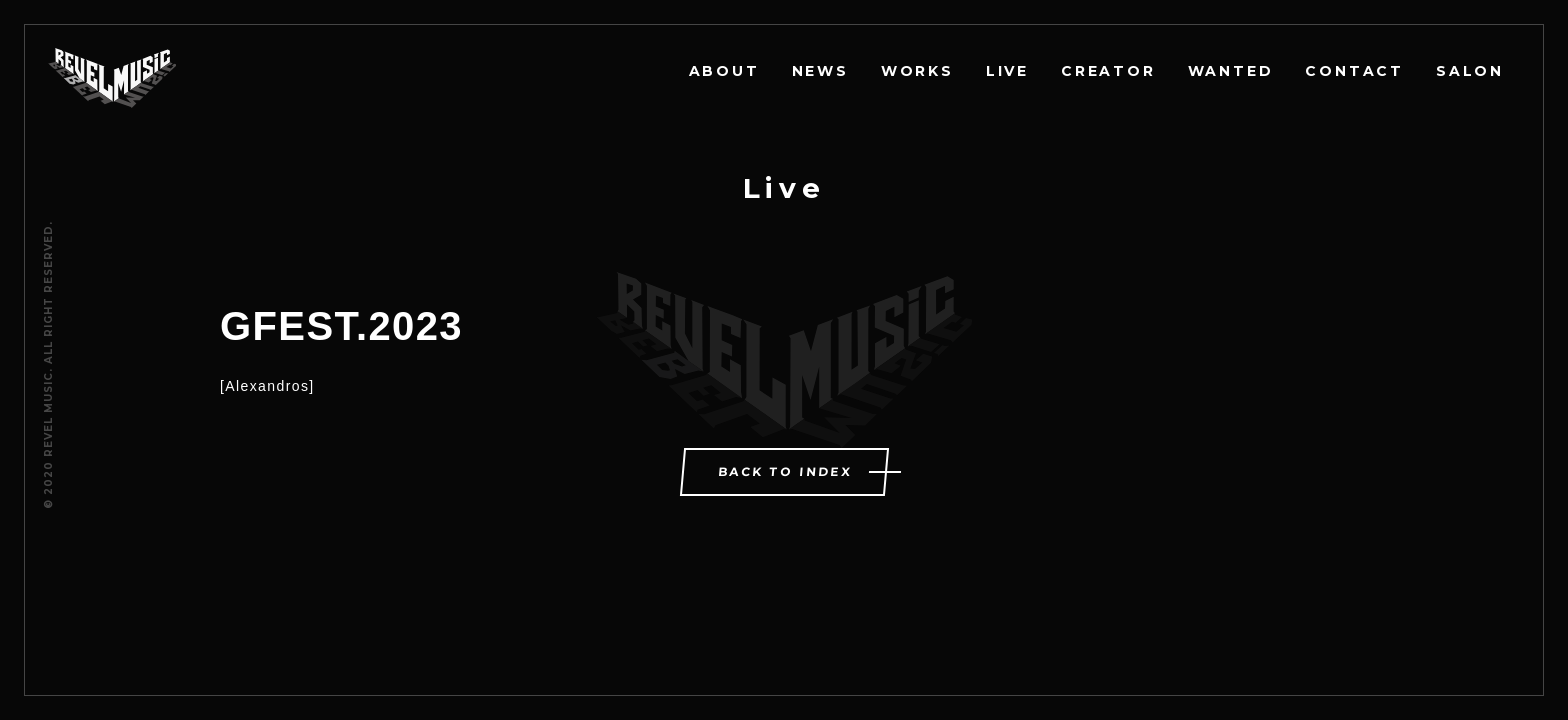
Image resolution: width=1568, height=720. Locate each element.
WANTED (1231, 71)
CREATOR (1108, 71)
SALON (1470, 71)
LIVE (1007, 71)
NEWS (820, 71)
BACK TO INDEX (785, 471)
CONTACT (1354, 71)
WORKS (917, 71)
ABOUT (724, 71)
